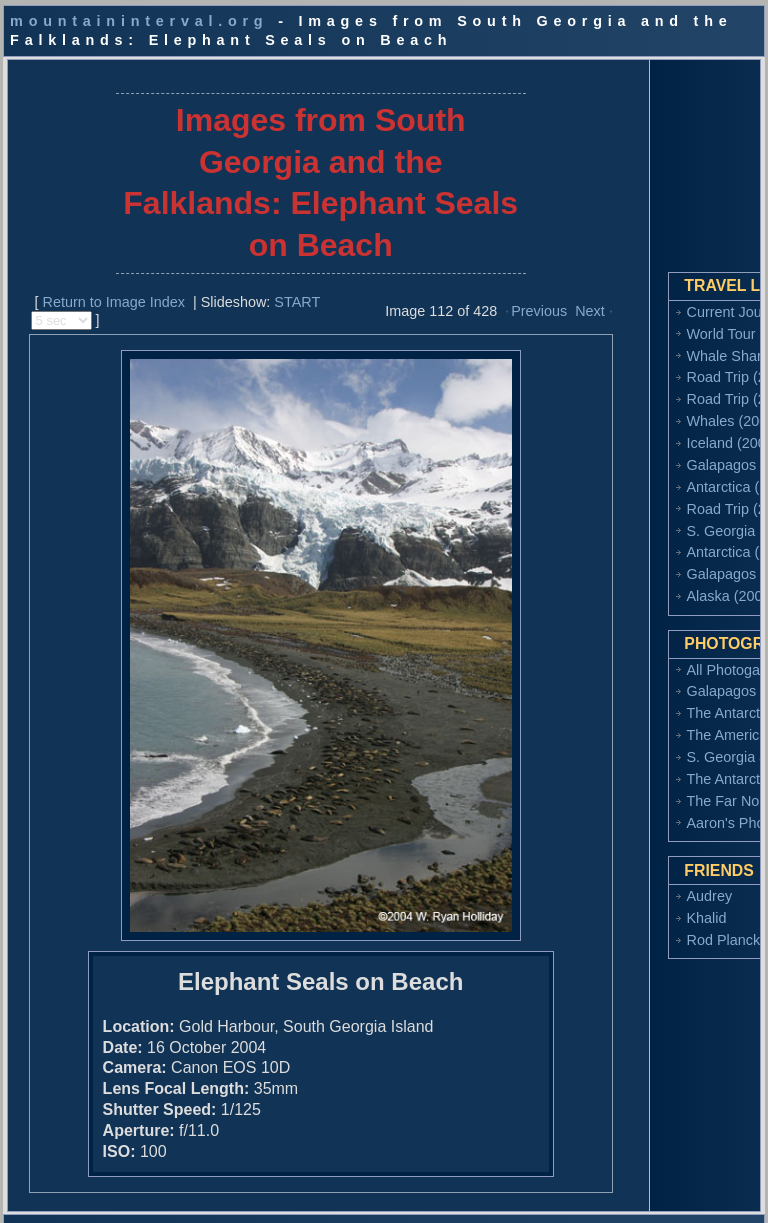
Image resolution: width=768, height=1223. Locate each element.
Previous (490, 297)
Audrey (619, 900)
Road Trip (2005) (650, 494)
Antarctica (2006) (651, 472)
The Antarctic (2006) (661, 699)
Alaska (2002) (640, 582)
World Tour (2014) (653, 319)
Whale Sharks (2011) (663, 341)
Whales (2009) (643, 407)
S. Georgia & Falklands (670, 743)
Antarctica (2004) (651, 538)
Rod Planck (633, 944)
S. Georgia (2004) (653, 516)
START (285, 287)
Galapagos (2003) (653, 560)
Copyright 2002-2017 (112, 1202)
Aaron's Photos (644, 827)
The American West (658, 721)
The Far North (641, 805)
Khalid (616, 922)
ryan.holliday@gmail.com (441, 1202)
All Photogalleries (651, 655)
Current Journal (645, 297)
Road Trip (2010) (650, 363)
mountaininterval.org (139, 21)
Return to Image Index (101, 287)
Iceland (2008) (642, 429)
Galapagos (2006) (653, 451)
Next (541, 297)
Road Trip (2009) (650, 385)
